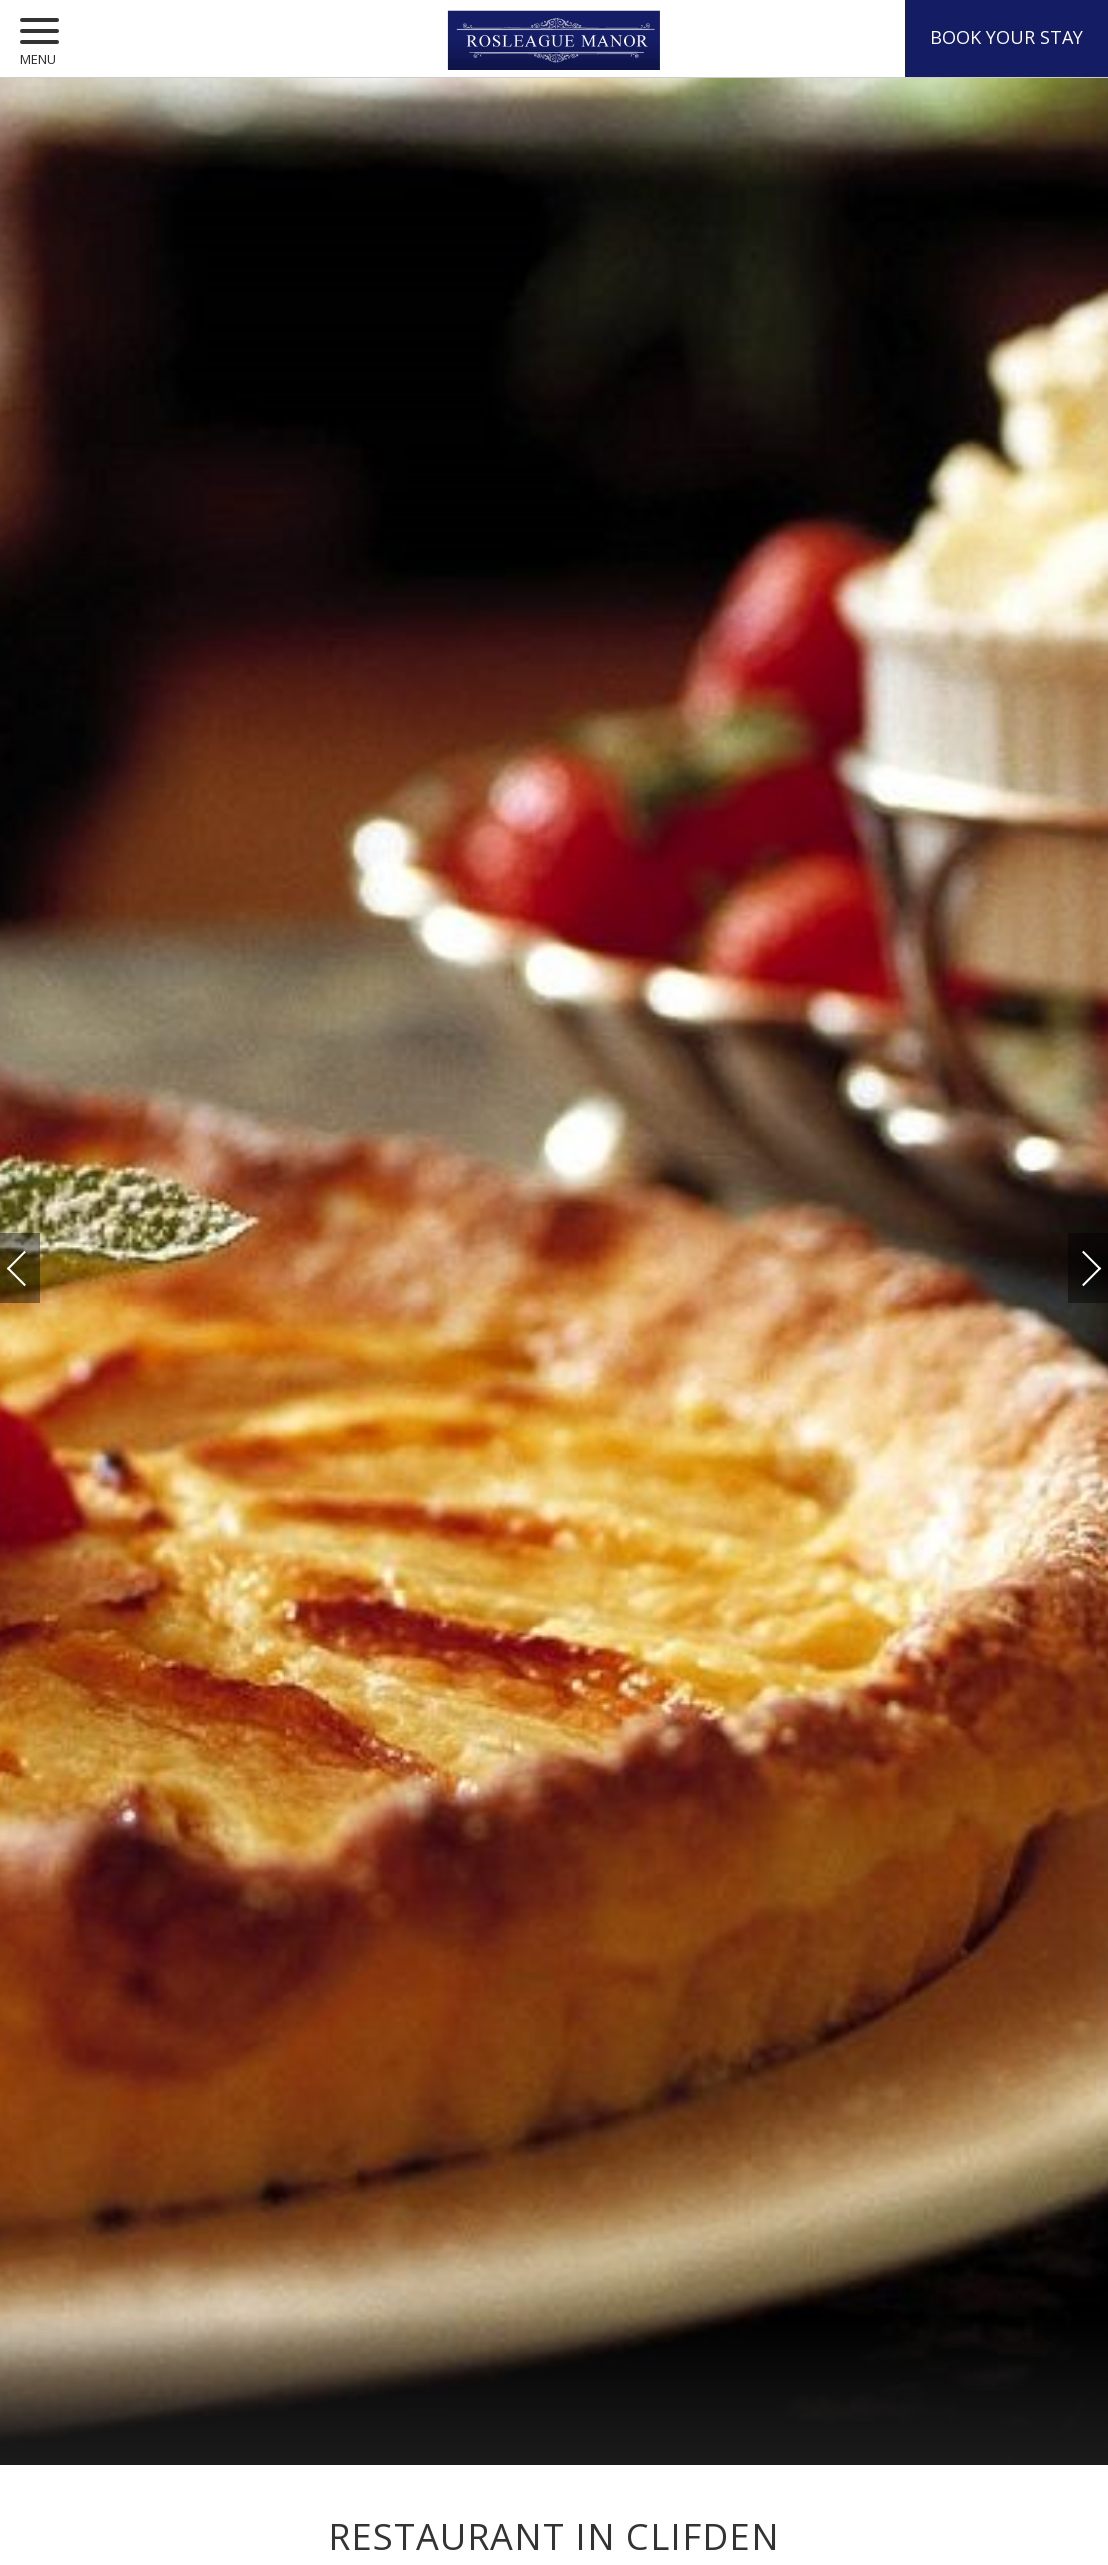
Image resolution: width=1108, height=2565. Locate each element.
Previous (37, 1268)
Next (1071, 1258)
